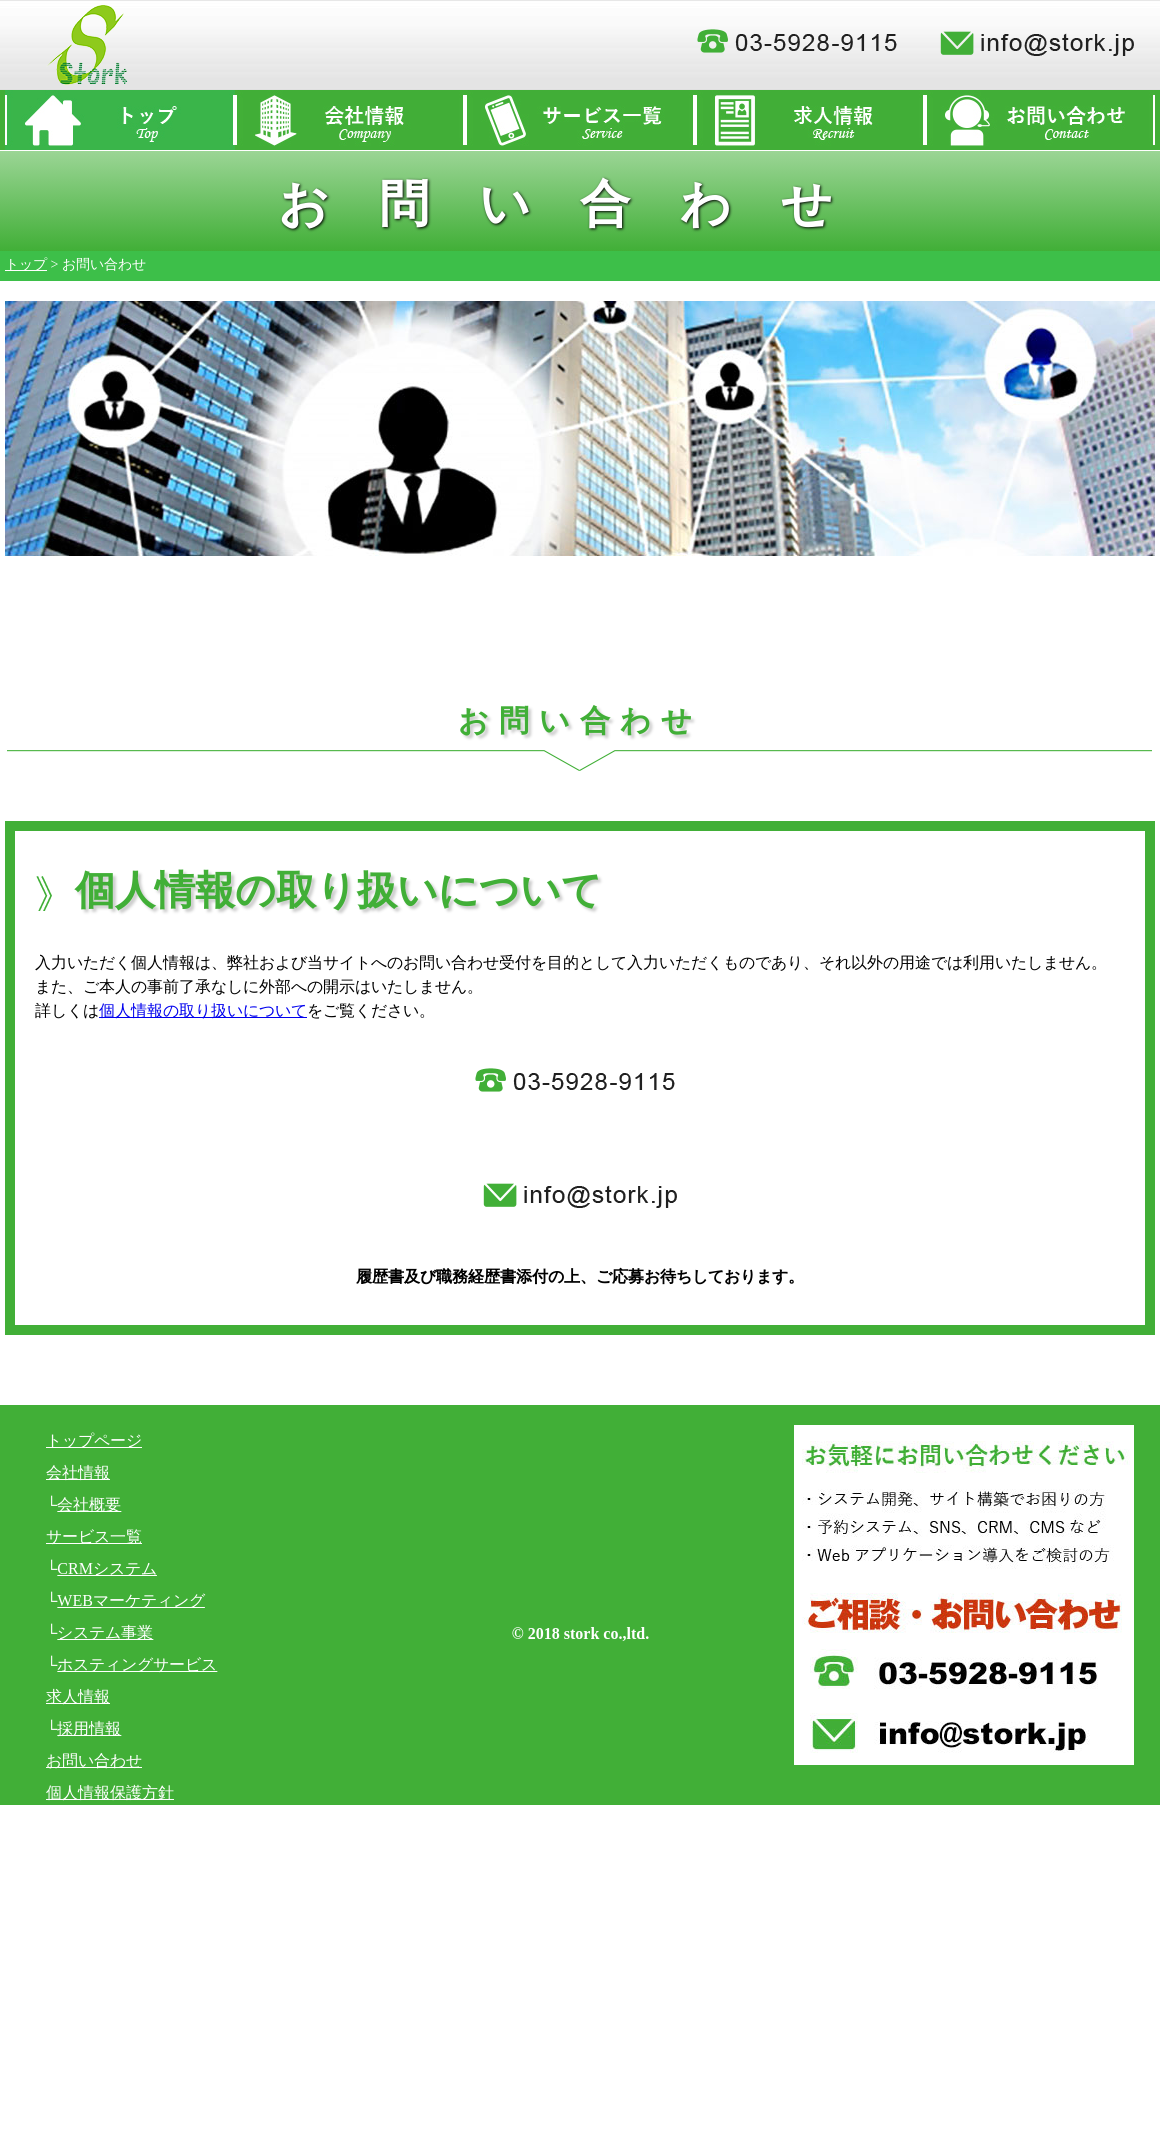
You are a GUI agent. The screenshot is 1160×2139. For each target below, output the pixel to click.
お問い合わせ (94, 1760)
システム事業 (105, 1632)
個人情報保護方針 (110, 1792)
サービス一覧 (94, 1536)
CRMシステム (107, 1568)
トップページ (94, 1440)
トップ (26, 264)
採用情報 (89, 1728)
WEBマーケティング (131, 1600)
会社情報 (78, 1472)
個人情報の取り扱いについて (203, 1010)
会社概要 (89, 1504)
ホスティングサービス (137, 1664)
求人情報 (78, 1696)
